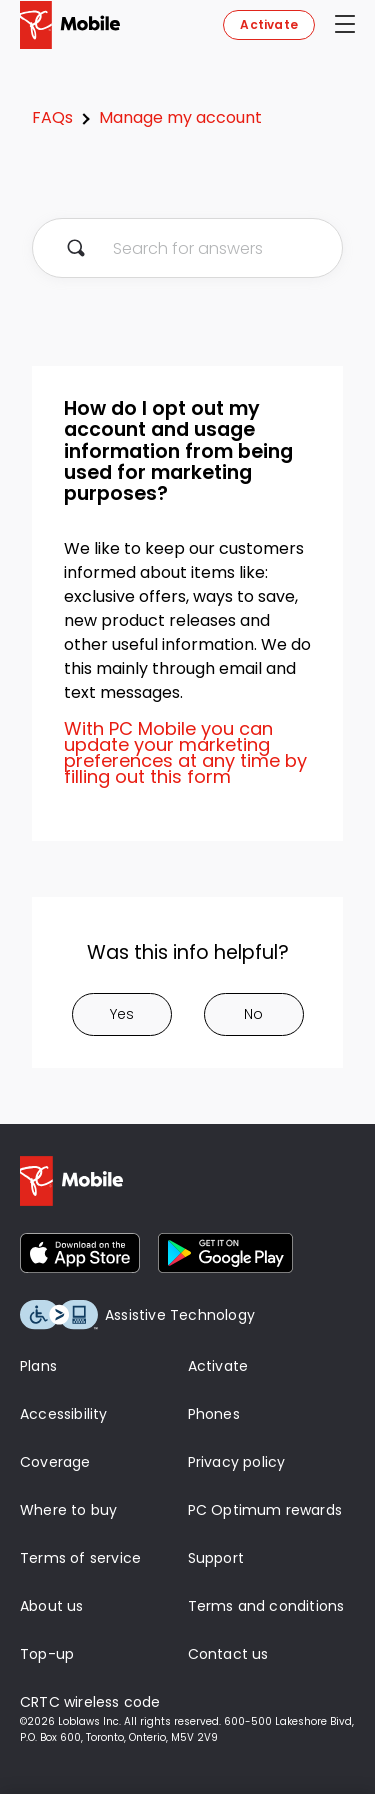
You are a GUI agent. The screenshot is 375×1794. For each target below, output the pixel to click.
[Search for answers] (187, 248)
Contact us (228, 1654)
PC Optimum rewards (265, 1510)
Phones (214, 1414)
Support (216, 1558)
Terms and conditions (266, 1606)
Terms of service (80, 1558)
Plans (38, 1366)
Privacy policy (237, 1462)
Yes (122, 1014)
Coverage (55, 1462)
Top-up (47, 1654)
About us (52, 1606)
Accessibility (64, 1414)
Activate (269, 24)
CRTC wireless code (90, 1702)
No (253, 1014)
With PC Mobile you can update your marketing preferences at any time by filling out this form (185, 753)
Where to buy (68, 1510)
